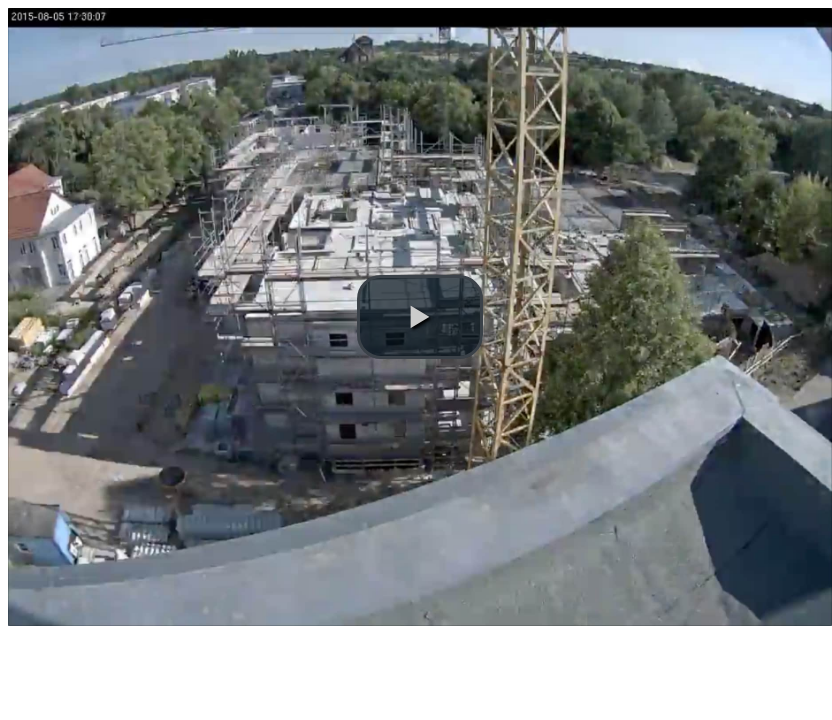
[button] (420, 317)
